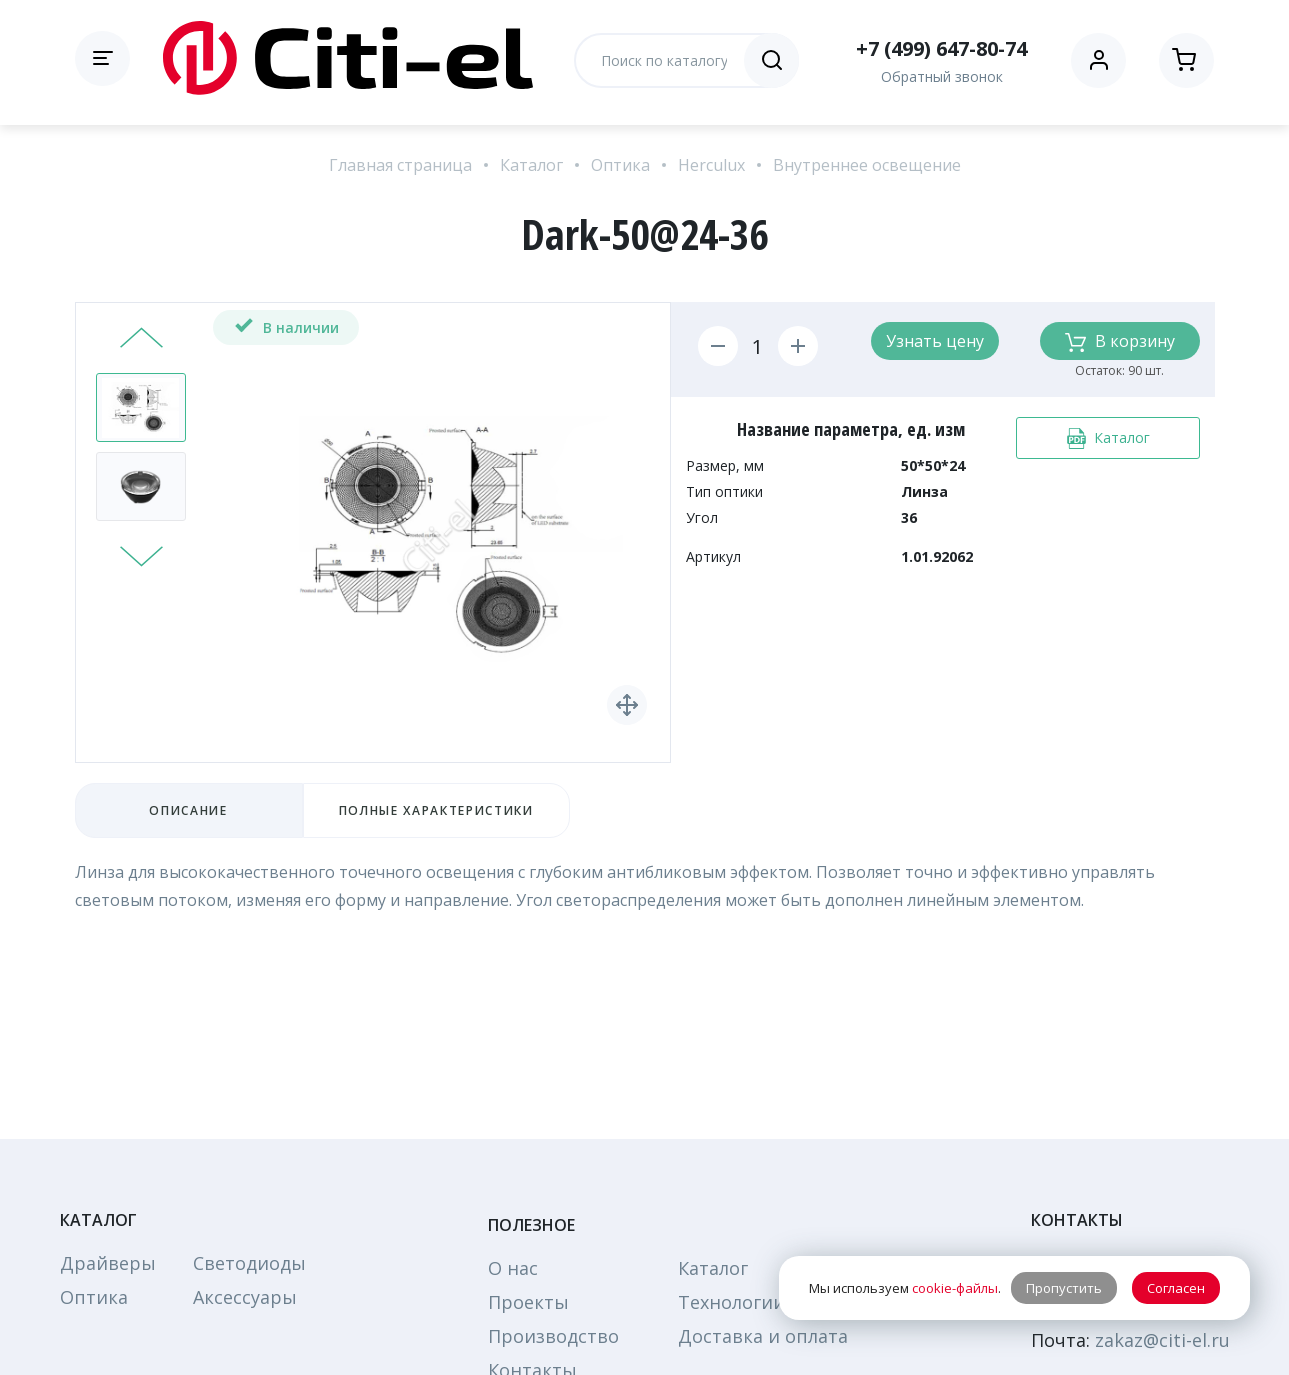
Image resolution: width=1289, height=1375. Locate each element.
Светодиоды (249, 1263)
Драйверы (108, 1263)
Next (141, 554)
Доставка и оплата (763, 1336)
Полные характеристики (436, 810)
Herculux (711, 165)
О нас (513, 1268)
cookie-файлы (955, 1288)
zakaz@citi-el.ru (1162, 1340)
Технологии (731, 1302)
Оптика (620, 165)
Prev (141, 340)
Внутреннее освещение (867, 165)
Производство (553, 1336)
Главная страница (400, 165)
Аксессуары (245, 1297)
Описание (188, 810)
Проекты (528, 1302)
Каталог (531, 165)
